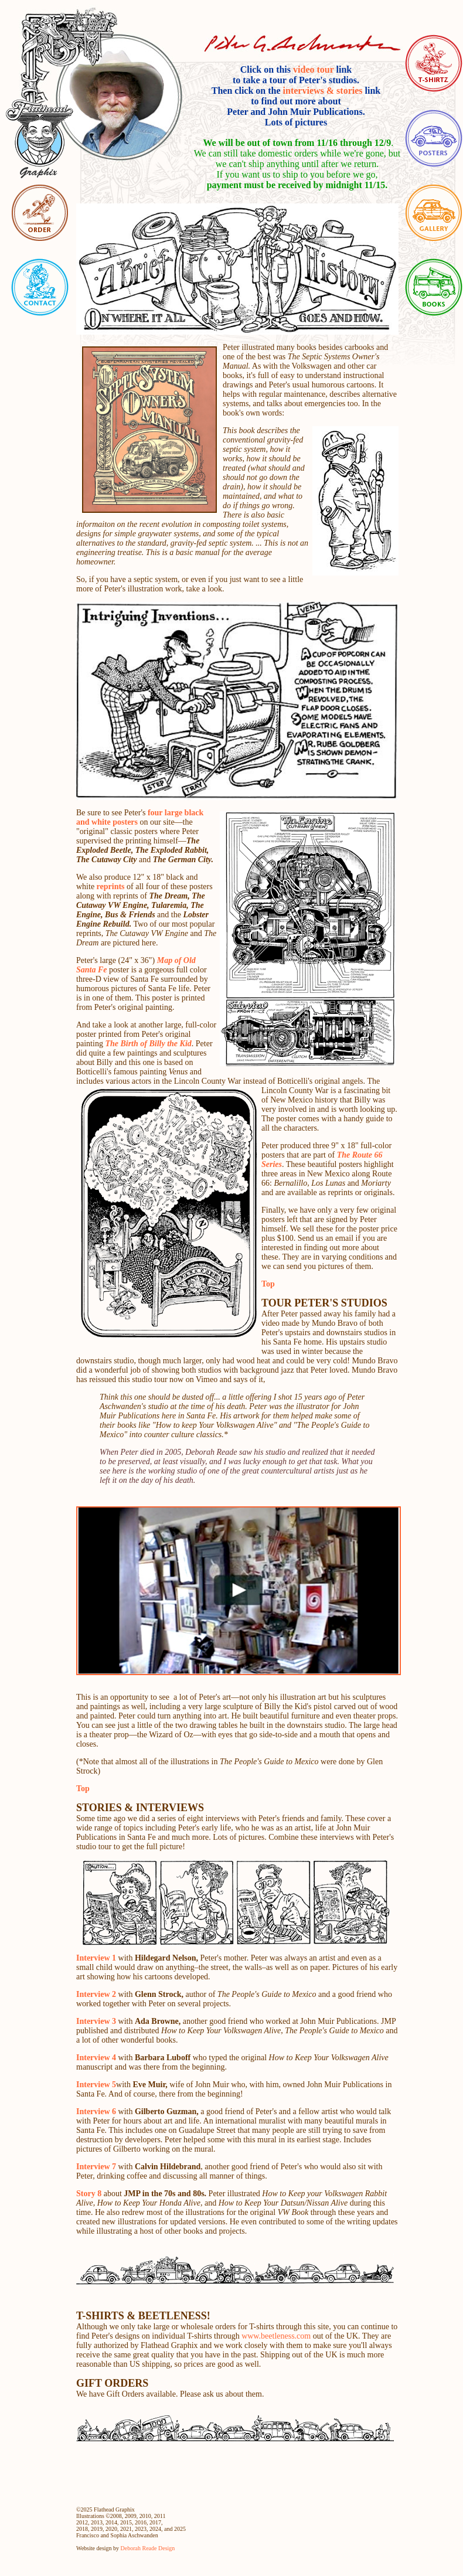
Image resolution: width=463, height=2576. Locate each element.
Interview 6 (97, 2111)
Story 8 (88, 2193)
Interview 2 (97, 1994)
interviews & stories (323, 91)
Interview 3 (96, 2021)
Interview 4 (96, 2057)
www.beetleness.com (275, 2336)
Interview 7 (97, 2166)
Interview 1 (96, 1958)
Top (268, 1284)
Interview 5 (96, 2084)
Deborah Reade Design (148, 2548)
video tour (313, 69)
